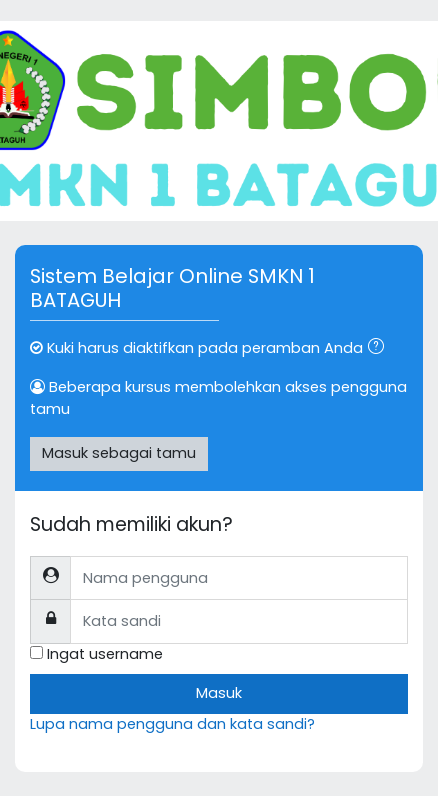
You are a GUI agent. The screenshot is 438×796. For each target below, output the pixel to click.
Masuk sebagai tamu (119, 453)
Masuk (219, 693)
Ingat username (105, 654)
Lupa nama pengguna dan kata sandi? (172, 724)
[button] (380, 349)
